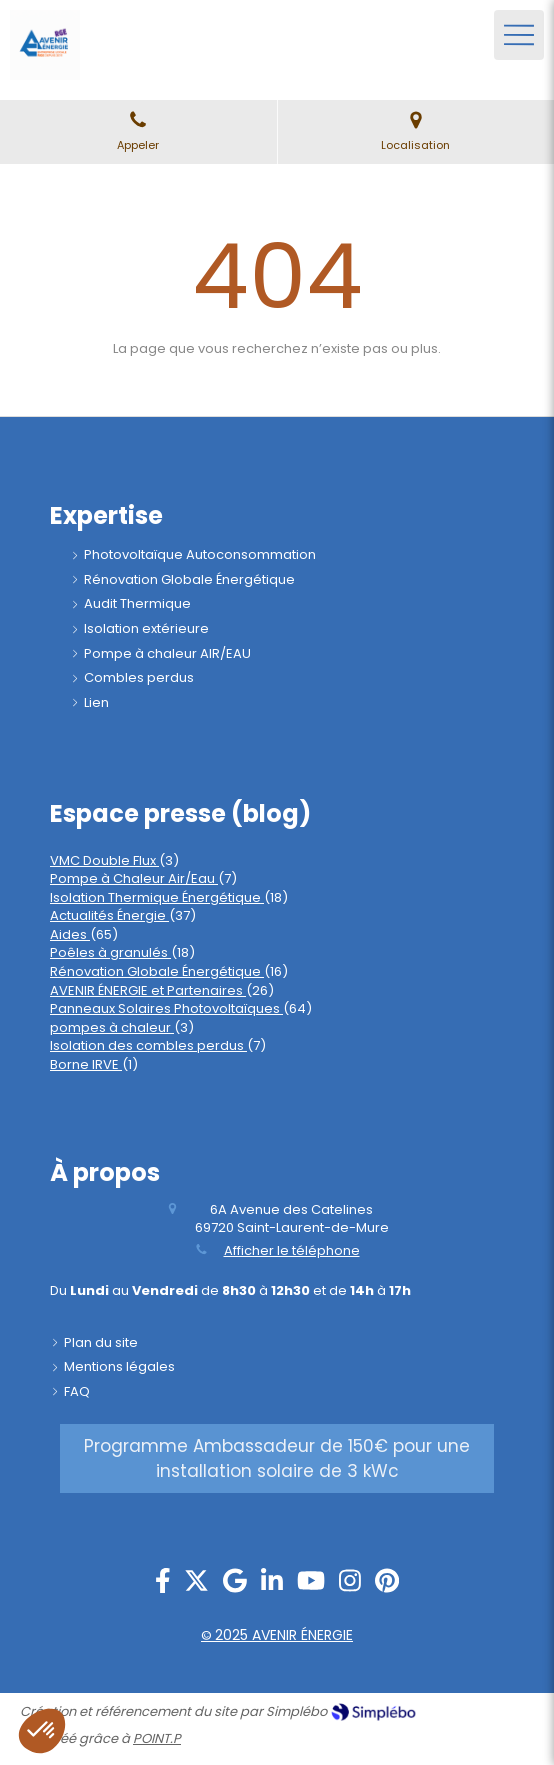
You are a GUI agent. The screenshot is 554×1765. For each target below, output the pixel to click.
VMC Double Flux (104, 860)
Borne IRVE (86, 1064)
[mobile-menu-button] (519, 35)
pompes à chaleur (112, 1027)
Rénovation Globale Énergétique (157, 971)
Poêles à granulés (110, 952)
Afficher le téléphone (292, 1251)
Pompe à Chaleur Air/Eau (134, 878)
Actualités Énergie (109, 915)
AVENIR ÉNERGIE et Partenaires (148, 990)
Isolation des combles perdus (148, 1045)
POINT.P (157, 1738)
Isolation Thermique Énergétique (157, 897)
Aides (70, 934)
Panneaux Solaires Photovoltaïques (166, 1008)
